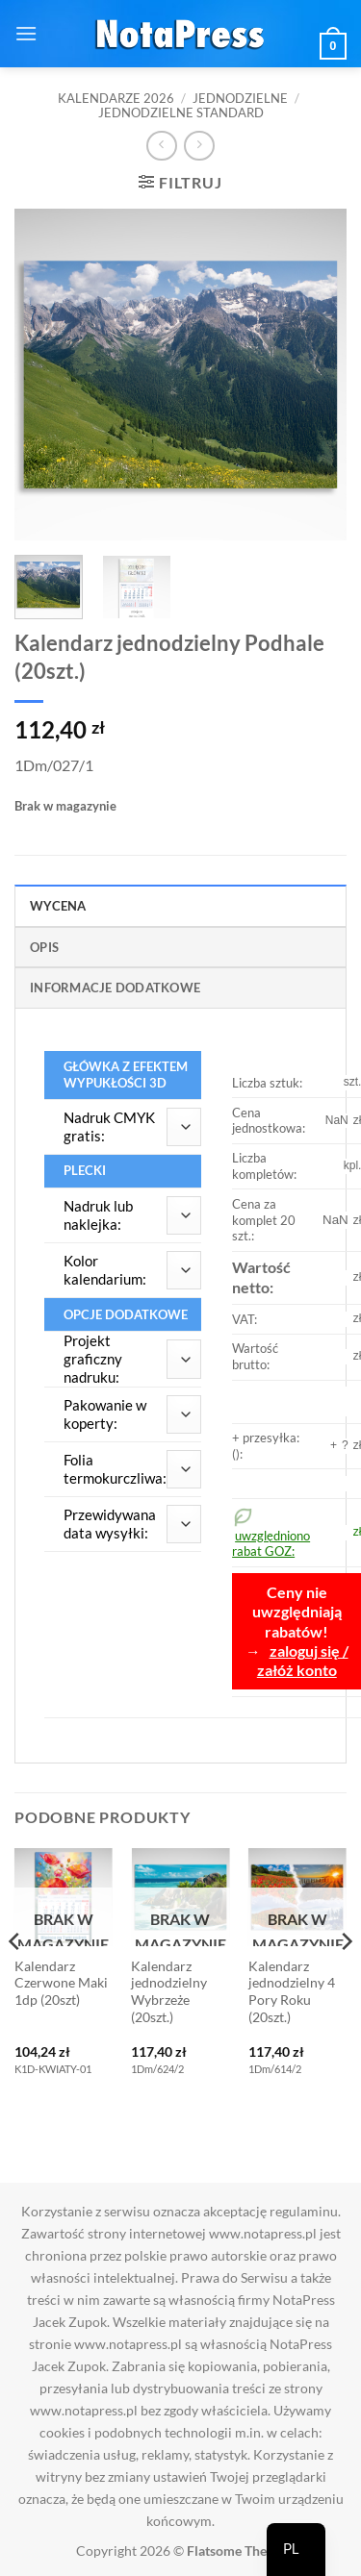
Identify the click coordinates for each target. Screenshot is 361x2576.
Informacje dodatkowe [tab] (115, 987)
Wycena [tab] (58, 905)
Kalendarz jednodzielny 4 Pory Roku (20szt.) (291, 1992)
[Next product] (161, 146)
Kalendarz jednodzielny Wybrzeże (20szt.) (169, 1992)
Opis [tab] (44, 947)
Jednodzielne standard (181, 112)
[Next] (345, 1979)
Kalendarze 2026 (116, 98)
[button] (26, 33)
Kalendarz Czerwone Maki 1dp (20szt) (61, 1983)
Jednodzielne (240, 98)
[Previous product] (199, 146)
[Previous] (15, 1979)
